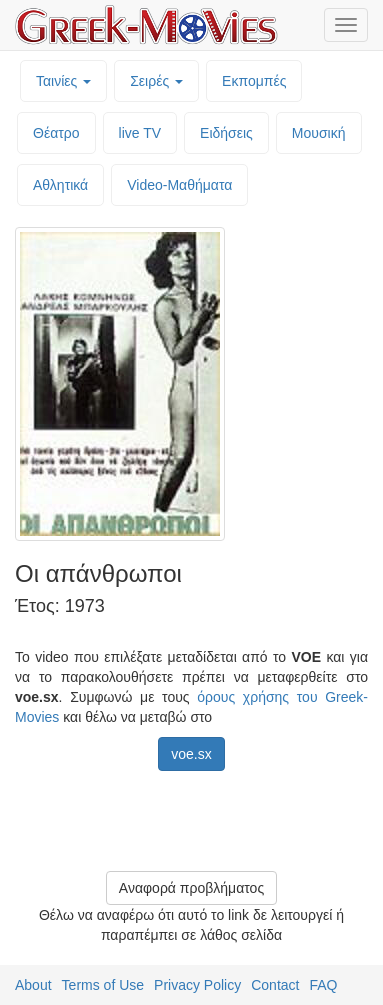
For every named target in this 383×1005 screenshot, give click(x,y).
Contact (275, 985)
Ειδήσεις (226, 133)
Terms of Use (103, 985)
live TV (140, 133)
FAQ (323, 985)
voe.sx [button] (191, 754)
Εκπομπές (254, 81)
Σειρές (156, 81)
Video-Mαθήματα (179, 185)
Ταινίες (63, 81)
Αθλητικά (60, 185)
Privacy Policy (197, 985)
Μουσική (319, 133)
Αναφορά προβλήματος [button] (191, 888)
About (33, 985)
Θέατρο (56, 133)
